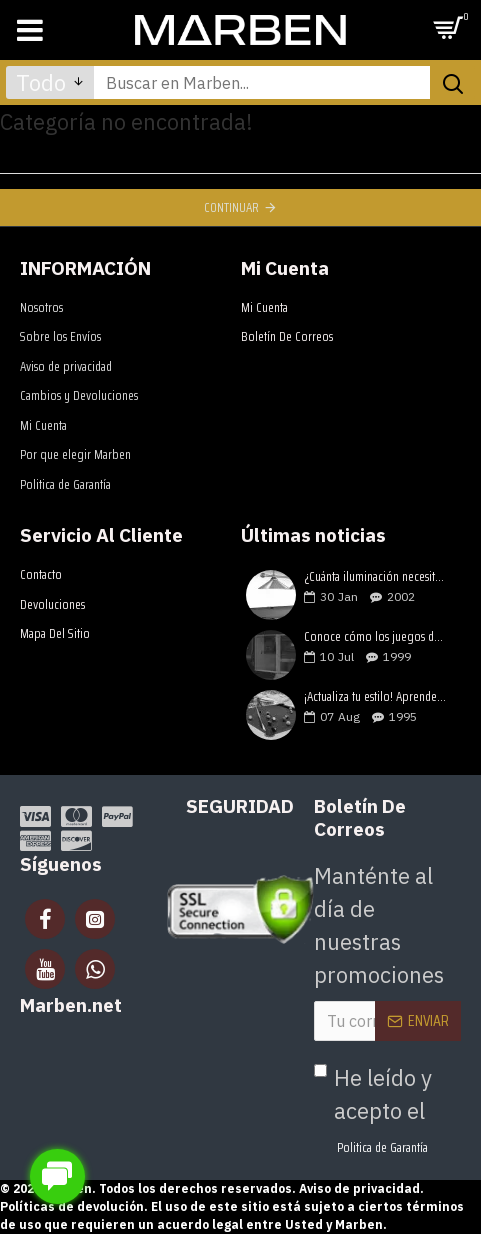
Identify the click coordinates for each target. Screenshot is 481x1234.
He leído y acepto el (373, 1110)
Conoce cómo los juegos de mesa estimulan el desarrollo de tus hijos (376, 637)
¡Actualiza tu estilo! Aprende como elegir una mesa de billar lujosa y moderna (376, 697)
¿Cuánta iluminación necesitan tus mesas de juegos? (376, 577)
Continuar (231, 207)
